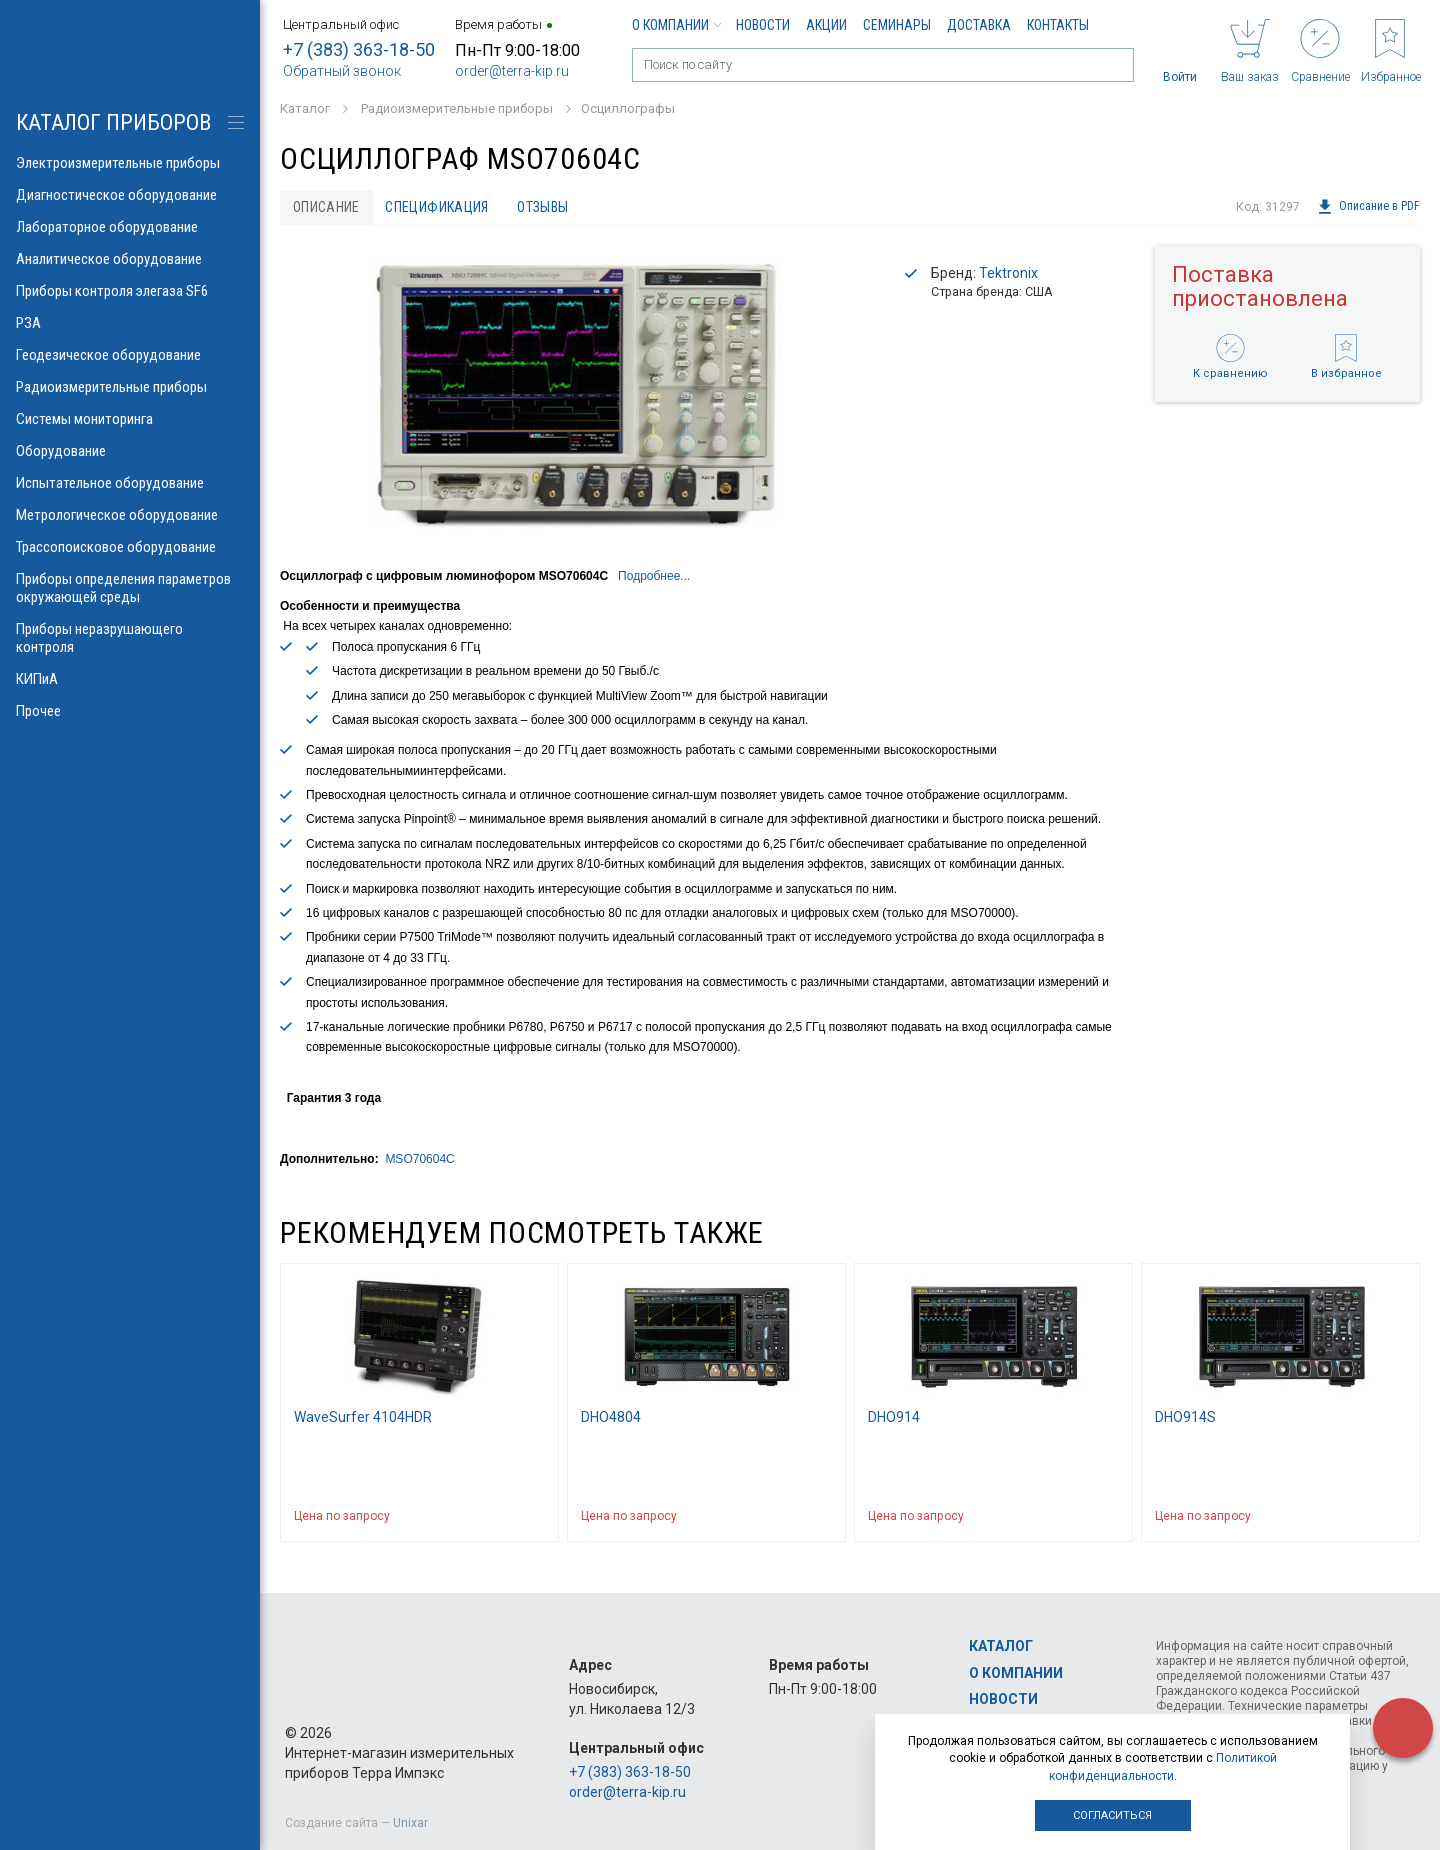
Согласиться (1112, 1815)
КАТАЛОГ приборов (113, 122)
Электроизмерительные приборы (130, 163)
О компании (676, 25)
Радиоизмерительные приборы (130, 387)
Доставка (979, 25)
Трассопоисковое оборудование (130, 547)
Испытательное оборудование (130, 483)
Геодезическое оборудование (130, 355)
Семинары (897, 25)
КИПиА (130, 679)
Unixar (410, 1823)
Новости (763, 25)
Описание (326, 207)
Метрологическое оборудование (130, 515)
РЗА (130, 323)
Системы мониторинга (130, 419)
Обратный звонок (342, 71)
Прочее (130, 711)
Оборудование (130, 451)
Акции (826, 25)
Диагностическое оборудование (130, 195)
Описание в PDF (1368, 207)
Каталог (1001, 1647)
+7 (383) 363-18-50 (359, 49)
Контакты (1058, 25)
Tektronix (1008, 273)
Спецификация (437, 207)
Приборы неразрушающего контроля (130, 638)
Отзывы (543, 207)
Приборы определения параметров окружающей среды (130, 588)
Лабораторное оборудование (130, 227)
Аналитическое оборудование (130, 259)
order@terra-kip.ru (512, 71)
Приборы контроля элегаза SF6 (130, 291)
